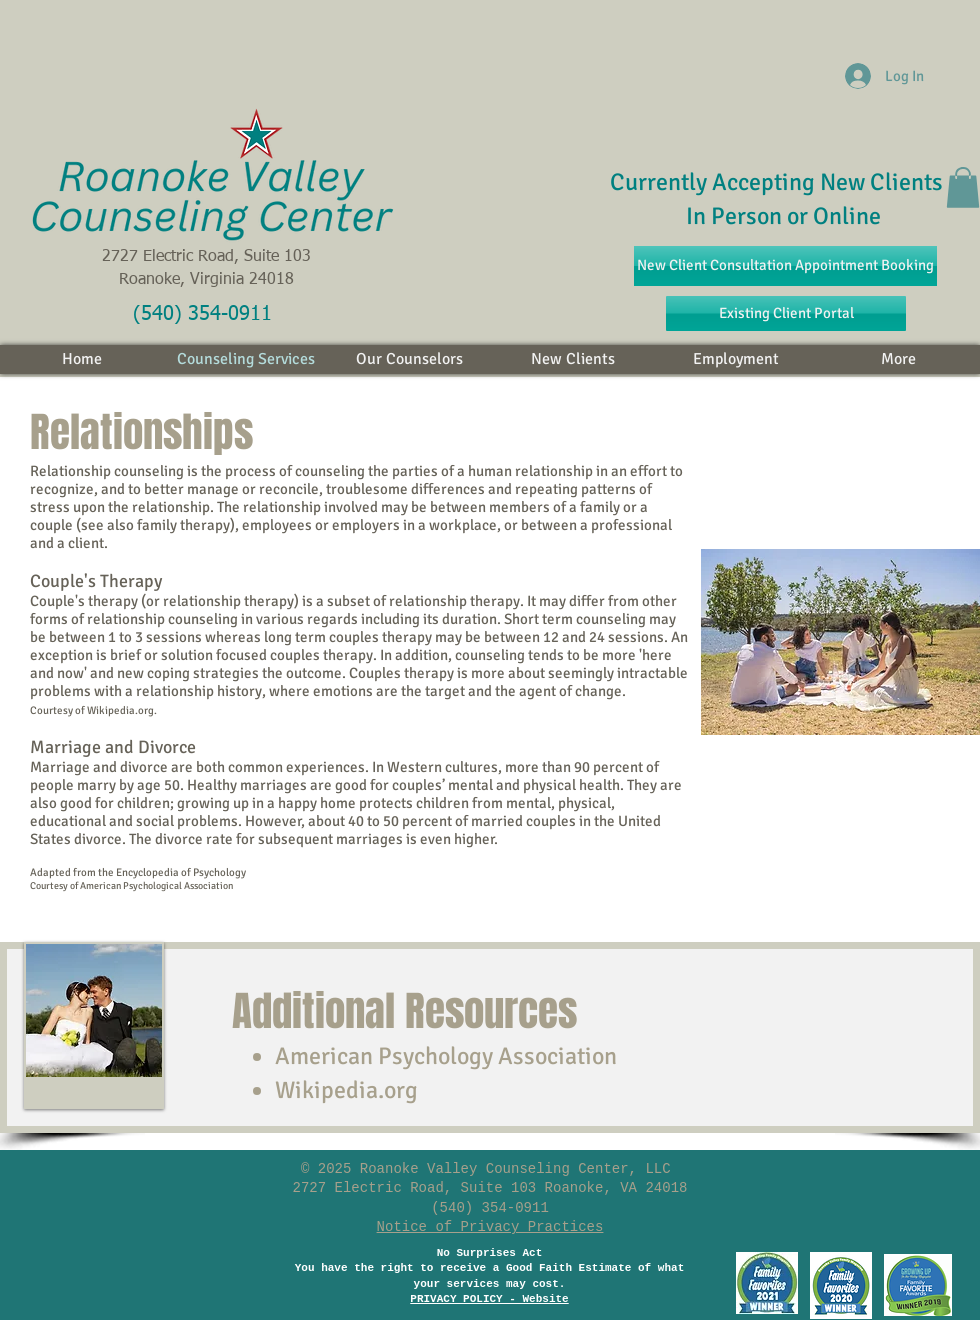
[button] (963, 187)
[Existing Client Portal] (786, 313)
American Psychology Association (446, 1056)
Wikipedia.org (346, 1090)
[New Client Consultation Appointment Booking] (785, 266)
